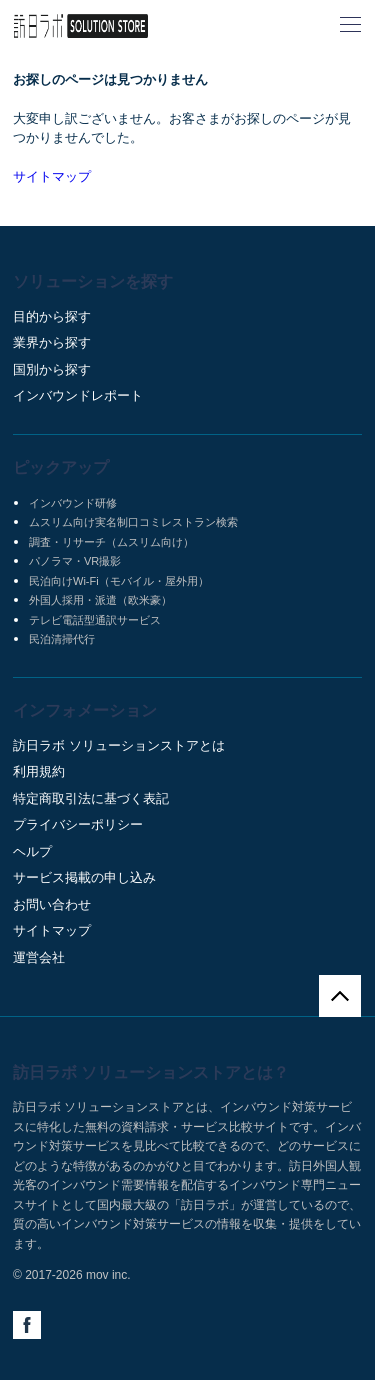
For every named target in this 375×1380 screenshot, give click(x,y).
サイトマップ (52, 176)
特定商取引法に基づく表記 (91, 798)
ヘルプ (32, 851)
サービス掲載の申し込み (84, 877)
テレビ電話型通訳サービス (95, 620)
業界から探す (52, 342)
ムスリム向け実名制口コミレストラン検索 (133, 522)
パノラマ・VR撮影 (75, 561)
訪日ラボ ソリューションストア (81, 26)
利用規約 (39, 771)
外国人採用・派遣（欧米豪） (100, 600)
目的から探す (52, 316)
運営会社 (39, 957)
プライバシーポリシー (78, 824)
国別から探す (52, 369)
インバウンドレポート (78, 395)
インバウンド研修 (73, 503)
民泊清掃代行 (62, 639)
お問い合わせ (52, 904)
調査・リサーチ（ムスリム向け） (111, 542)
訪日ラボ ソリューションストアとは (119, 745)
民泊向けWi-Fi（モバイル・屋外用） (119, 581)
